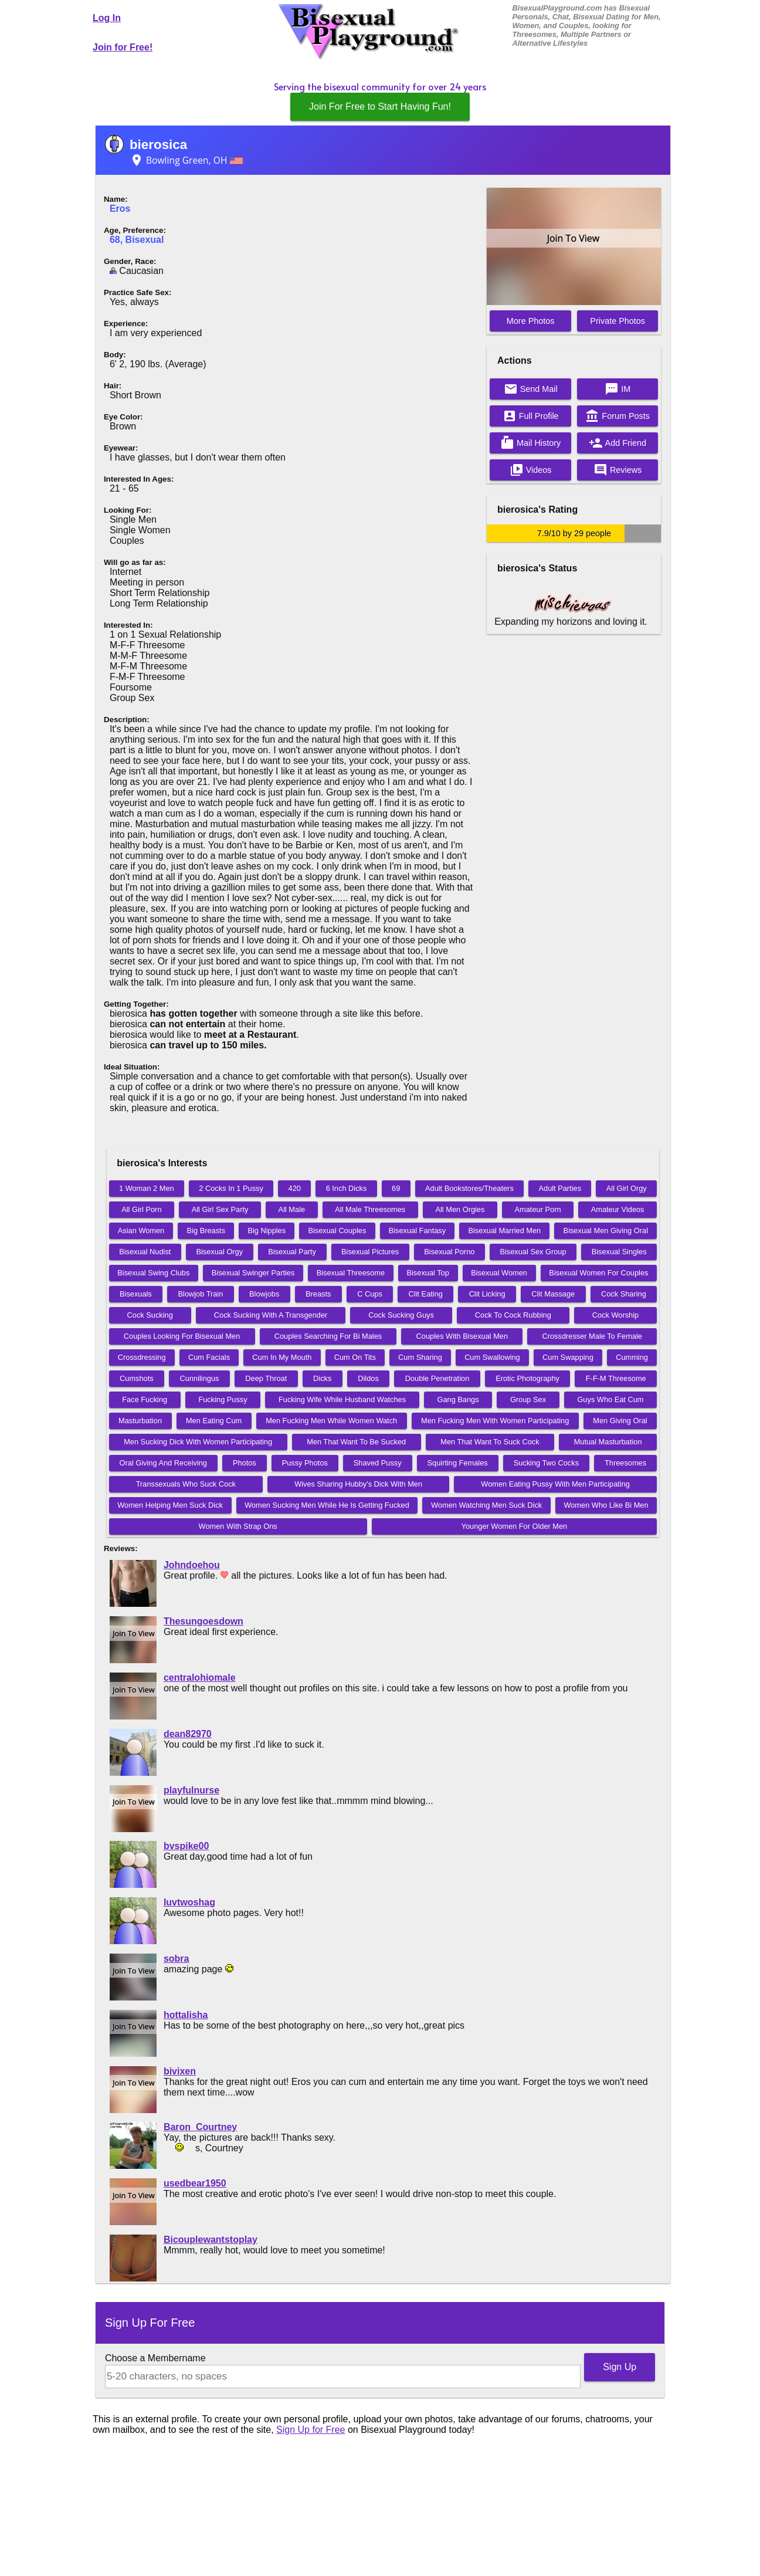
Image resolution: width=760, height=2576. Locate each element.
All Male (292, 1209)
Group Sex (528, 1399)
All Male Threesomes (370, 1209)
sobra (176, 1959)
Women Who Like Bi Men (606, 1505)
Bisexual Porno (449, 1251)
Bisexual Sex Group (533, 1251)
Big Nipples (266, 1230)
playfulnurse (191, 1790)
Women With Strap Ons (238, 1526)
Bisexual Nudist (145, 1251)
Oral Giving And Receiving (163, 1462)
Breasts (318, 1293)
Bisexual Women (499, 1272)
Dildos (368, 1378)
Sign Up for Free (310, 2430)
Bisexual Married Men (504, 1230)
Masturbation (140, 1420)
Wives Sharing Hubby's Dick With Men (358, 1484)
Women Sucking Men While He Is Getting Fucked (327, 1505)
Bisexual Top (427, 1272)
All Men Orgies (459, 1209)
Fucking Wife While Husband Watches (342, 1399)
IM (617, 389)
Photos (244, 1462)
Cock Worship (615, 1315)
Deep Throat (266, 1378)
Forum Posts (617, 415)
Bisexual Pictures (370, 1251)
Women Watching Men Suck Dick (486, 1505)
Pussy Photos (305, 1462)
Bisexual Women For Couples (598, 1272)
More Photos (531, 321)
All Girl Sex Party (220, 1209)
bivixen (180, 2071)
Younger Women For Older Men (515, 1526)
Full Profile (531, 415)
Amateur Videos (617, 1209)
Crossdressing (142, 1357)
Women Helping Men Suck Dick (170, 1505)
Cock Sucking (150, 1315)
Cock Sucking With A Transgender (270, 1315)
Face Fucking (144, 1399)
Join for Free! (122, 47)
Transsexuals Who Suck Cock (186, 1484)
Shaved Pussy (378, 1462)
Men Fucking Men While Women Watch (331, 1420)
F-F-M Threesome (616, 1378)
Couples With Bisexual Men (462, 1336)
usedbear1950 (195, 2183)
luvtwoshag (189, 1902)
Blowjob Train (200, 1293)
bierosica (158, 144)
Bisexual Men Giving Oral (606, 1230)
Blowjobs (264, 1293)
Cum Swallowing (492, 1357)
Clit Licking (487, 1293)
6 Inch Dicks (346, 1188)
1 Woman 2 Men (146, 1188)
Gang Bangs (458, 1399)
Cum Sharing (420, 1357)
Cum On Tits (355, 1357)
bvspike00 (186, 1846)
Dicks (322, 1378)
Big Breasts (206, 1230)
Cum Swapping (567, 1357)
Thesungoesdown (203, 1621)
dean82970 (188, 1734)
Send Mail (531, 389)
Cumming (632, 1357)
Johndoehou (192, 1565)
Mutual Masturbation (608, 1441)
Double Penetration (437, 1378)
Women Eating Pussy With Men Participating (555, 1484)
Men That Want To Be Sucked (356, 1441)
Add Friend (617, 442)
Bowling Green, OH (186, 160)
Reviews (617, 469)
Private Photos (617, 321)
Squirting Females (458, 1462)
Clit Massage (553, 1293)
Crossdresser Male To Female (592, 1336)
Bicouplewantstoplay (210, 2240)
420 (295, 1188)
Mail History (530, 442)
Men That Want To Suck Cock (489, 1441)
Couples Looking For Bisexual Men (182, 1336)
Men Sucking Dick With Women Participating (198, 1441)
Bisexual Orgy (219, 1251)
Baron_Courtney (200, 2127)
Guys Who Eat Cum (610, 1399)
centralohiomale (200, 1678)
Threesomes (625, 1462)
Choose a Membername (155, 2358)
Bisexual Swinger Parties (253, 1272)
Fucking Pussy (222, 1399)
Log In (107, 18)
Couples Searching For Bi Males (328, 1336)
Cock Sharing (623, 1293)
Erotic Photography (527, 1378)
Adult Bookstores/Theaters (469, 1188)
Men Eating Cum (214, 1420)
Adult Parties (559, 1188)
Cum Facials (209, 1357)
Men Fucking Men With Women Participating (495, 1420)
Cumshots (137, 1378)
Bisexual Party (292, 1251)
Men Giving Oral (620, 1420)
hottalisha (186, 2015)
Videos (531, 469)
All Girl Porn (141, 1209)
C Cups (369, 1293)
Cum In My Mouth (281, 1357)
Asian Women (141, 1230)
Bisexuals (136, 1293)
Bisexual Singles (619, 1251)
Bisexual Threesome (351, 1272)
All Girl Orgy (626, 1188)
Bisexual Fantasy (417, 1230)
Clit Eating (426, 1293)
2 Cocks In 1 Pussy (231, 1188)
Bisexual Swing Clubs (153, 1272)
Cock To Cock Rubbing (513, 1315)
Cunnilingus (199, 1378)
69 (396, 1188)
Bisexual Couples (337, 1230)
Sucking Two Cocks (546, 1462)
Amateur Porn (538, 1209)
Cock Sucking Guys (401, 1315)
